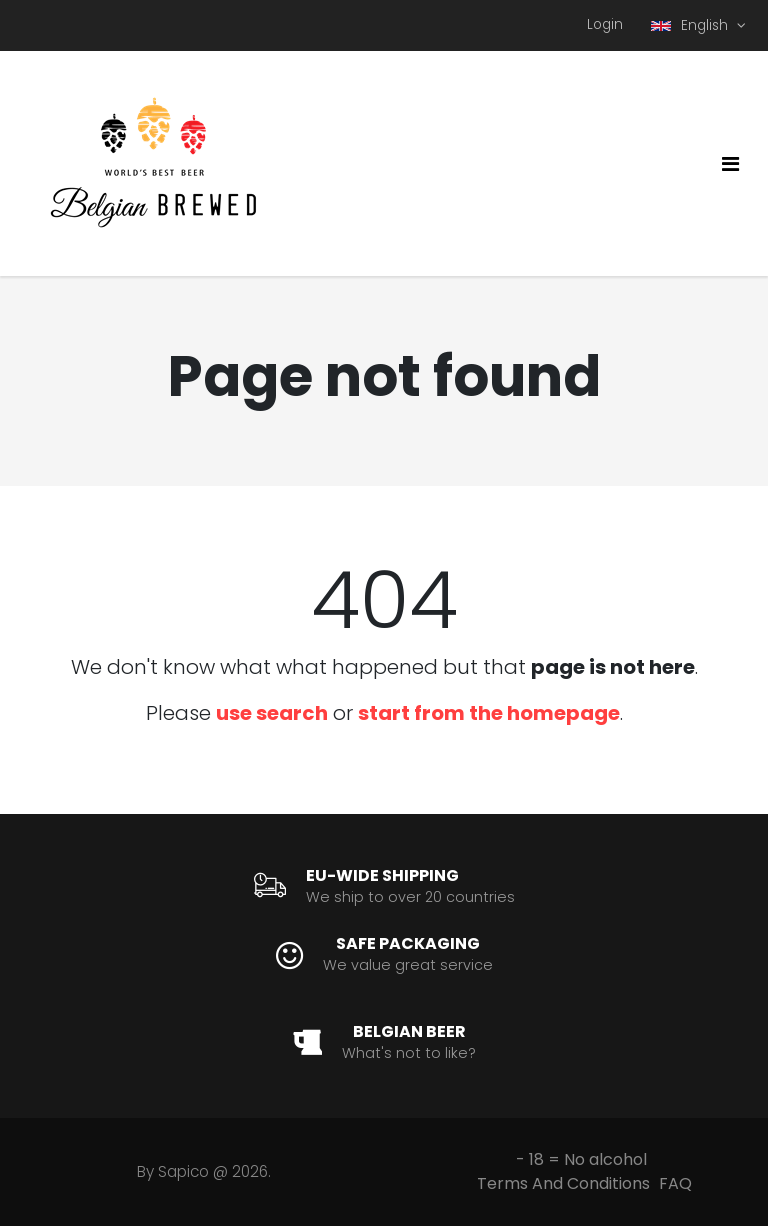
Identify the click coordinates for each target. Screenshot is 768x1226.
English (691, 25)
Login (605, 24)
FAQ (675, 1183)
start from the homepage (489, 713)
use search (272, 713)
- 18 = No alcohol (581, 1159)
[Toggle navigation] (730, 164)
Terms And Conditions (563, 1183)
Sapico (183, 1171)
